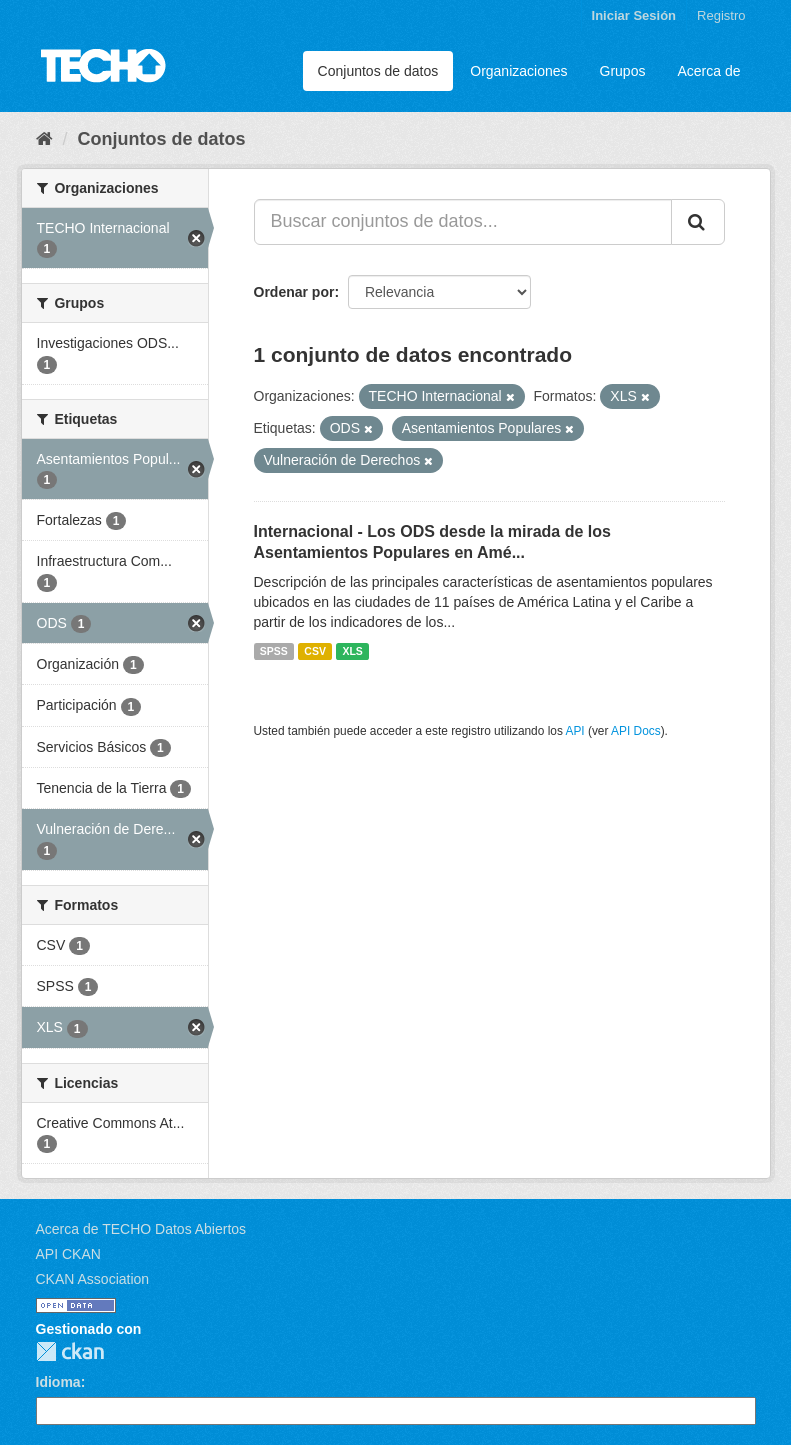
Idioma (58, 1382)
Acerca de (708, 71)
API (574, 731)
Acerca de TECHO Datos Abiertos (141, 1229)
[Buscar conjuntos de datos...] (463, 222)
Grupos (623, 71)
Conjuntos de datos (378, 71)
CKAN (70, 1351)
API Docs (636, 731)
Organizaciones (518, 71)
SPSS (274, 651)
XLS (352, 651)
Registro (721, 15)
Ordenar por (294, 292)
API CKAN (68, 1254)
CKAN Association (93, 1279)
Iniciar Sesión (634, 15)
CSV (315, 651)
